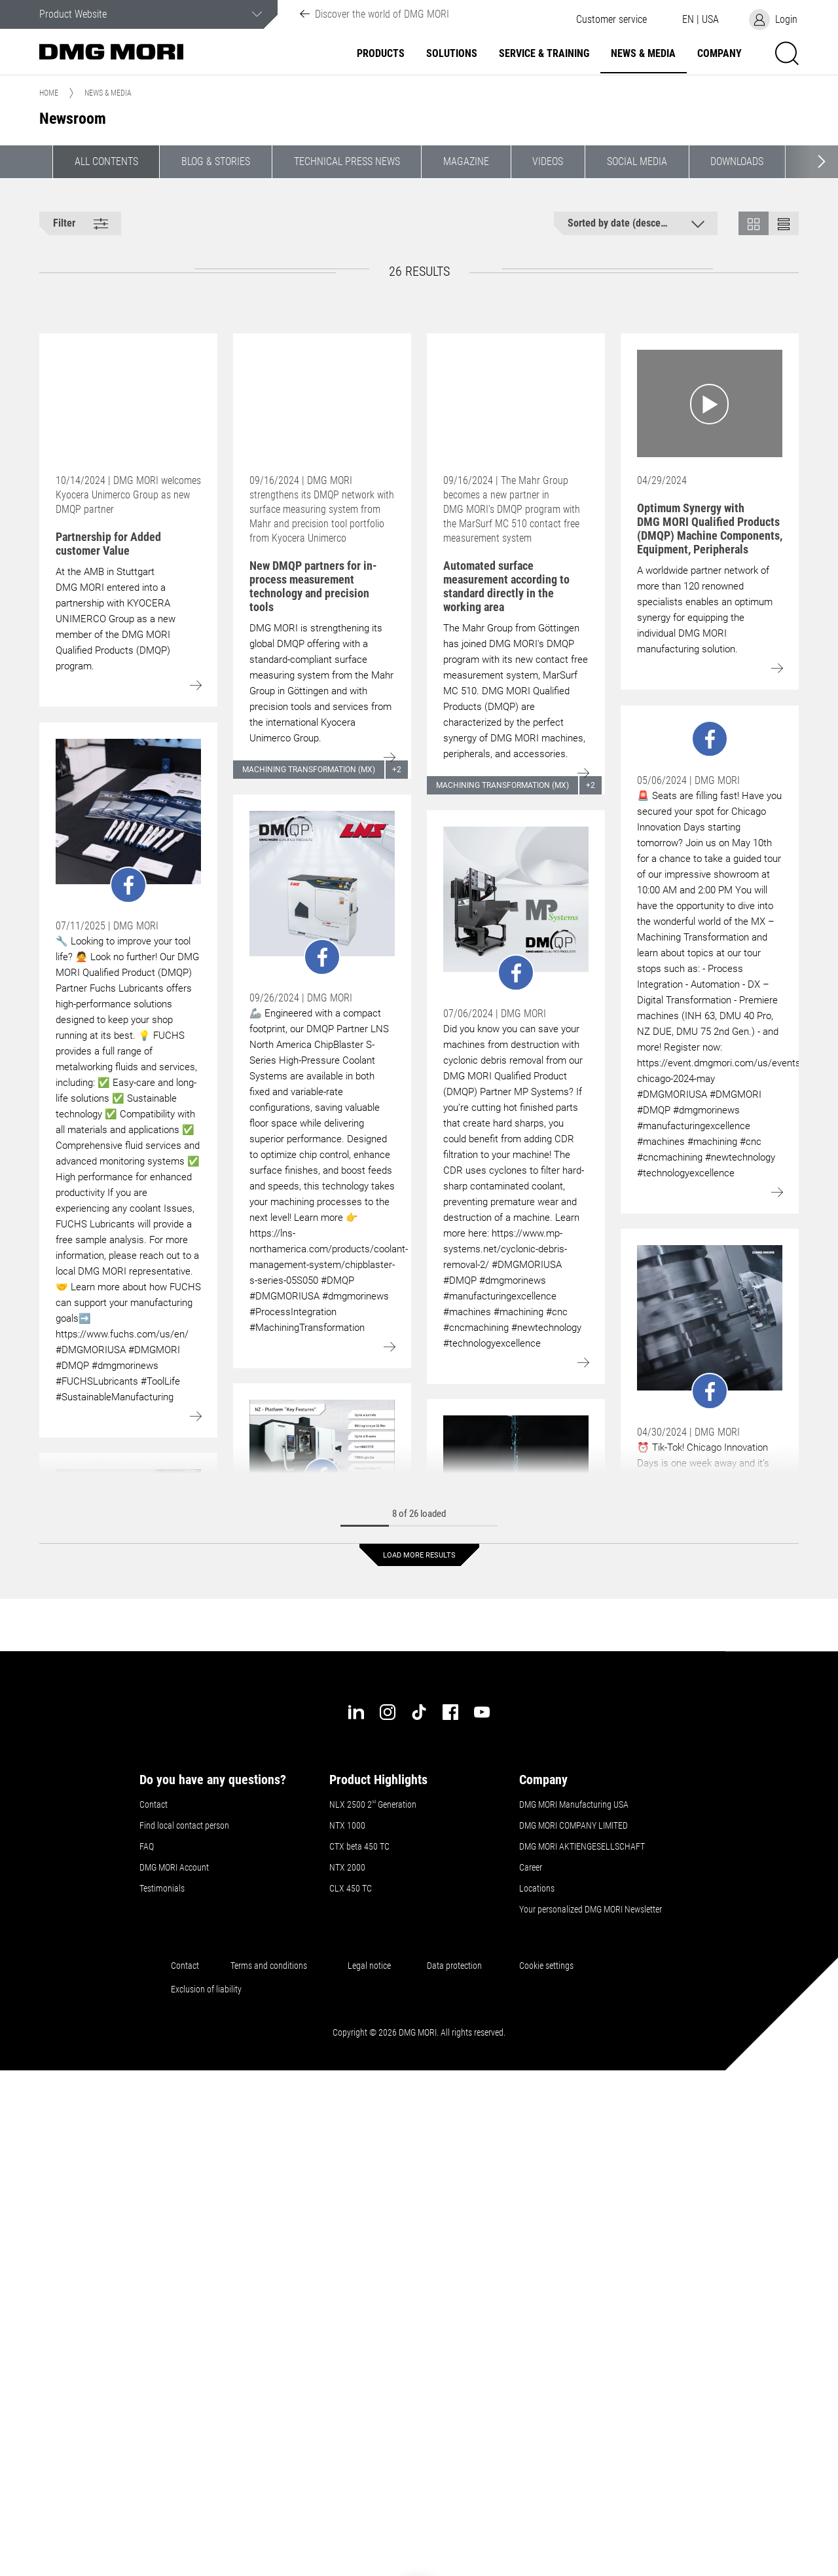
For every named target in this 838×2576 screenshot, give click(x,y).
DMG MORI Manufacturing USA (573, 1804)
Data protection (454, 1965)
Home (48, 93)
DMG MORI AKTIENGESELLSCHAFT (582, 1846)
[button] (611, 19)
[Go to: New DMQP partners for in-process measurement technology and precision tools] (322, 403)
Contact (153, 1804)
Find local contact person (184, 1825)
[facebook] (450, 1712)
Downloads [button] (736, 161)
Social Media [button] (637, 161)
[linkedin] (356, 1712)
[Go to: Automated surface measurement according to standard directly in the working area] (516, 403)
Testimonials (162, 1888)
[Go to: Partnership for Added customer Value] (128, 403)
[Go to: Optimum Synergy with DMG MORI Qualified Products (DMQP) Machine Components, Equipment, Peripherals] (709, 403)
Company (719, 54)
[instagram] (387, 1712)
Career (530, 1867)
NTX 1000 (347, 1825)
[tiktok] (419, 1712)
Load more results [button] (419, 1555)
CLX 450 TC (350, 1888)
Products (381, 54)
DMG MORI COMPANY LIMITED (573, 1825)
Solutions (451, 54)
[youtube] (481, 1712)
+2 (396, 769)
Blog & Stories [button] (215, 161)
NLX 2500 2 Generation (372, 1804)
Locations (537, 1888)
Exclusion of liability (206, 1989)
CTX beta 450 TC (359, 1846)
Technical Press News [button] (347, 161)
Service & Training (544, 54)
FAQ (146, 1846)
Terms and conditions (268, 1965)
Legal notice (371, 1965)
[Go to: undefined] (128, 821)
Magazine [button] (466, 161)
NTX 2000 (347, 1867)
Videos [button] (547, 161)
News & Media (643, 54)
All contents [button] (106, 161)
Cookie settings (548, 1965)
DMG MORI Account (174, 1867)
